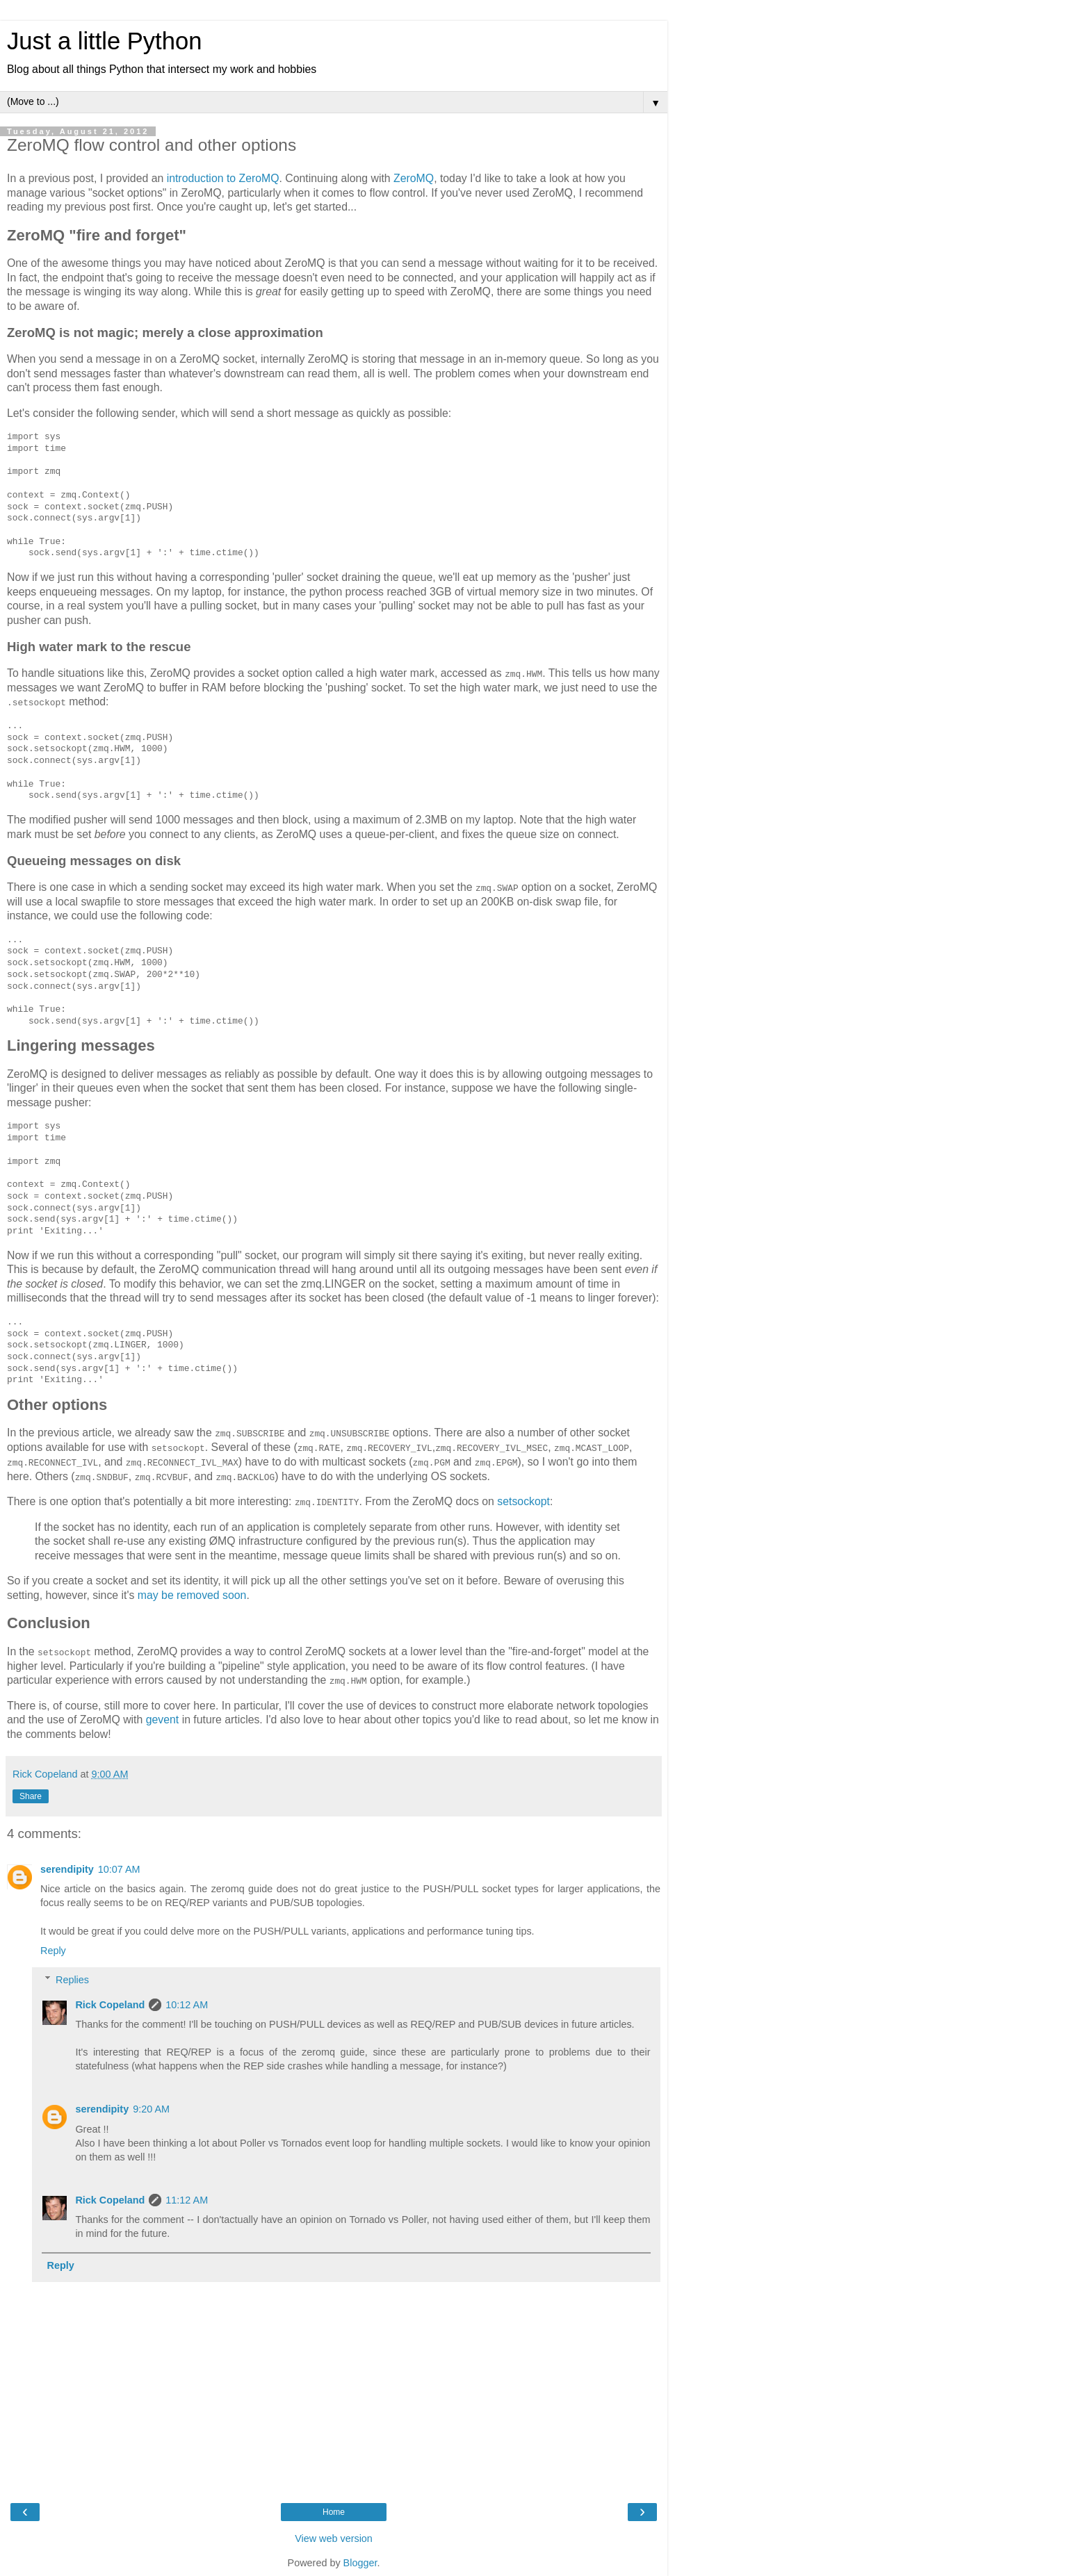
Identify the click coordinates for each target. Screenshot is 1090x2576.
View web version (334, 2537)
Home (334, 2511)
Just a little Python (104, 41)
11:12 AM (186, 2199)
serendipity (67, 1868)
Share (30, 1795)
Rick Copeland (110, 2003)
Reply (53, 1949)
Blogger (360, 2561)
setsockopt (523, 1501)
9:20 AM (151, 2108)
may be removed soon (192, 1594)
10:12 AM (186, 2003)
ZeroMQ (413, 178)
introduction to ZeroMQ (223, 178)
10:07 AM (119, 1868)
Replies (72, 1978)
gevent (162, 1719)
